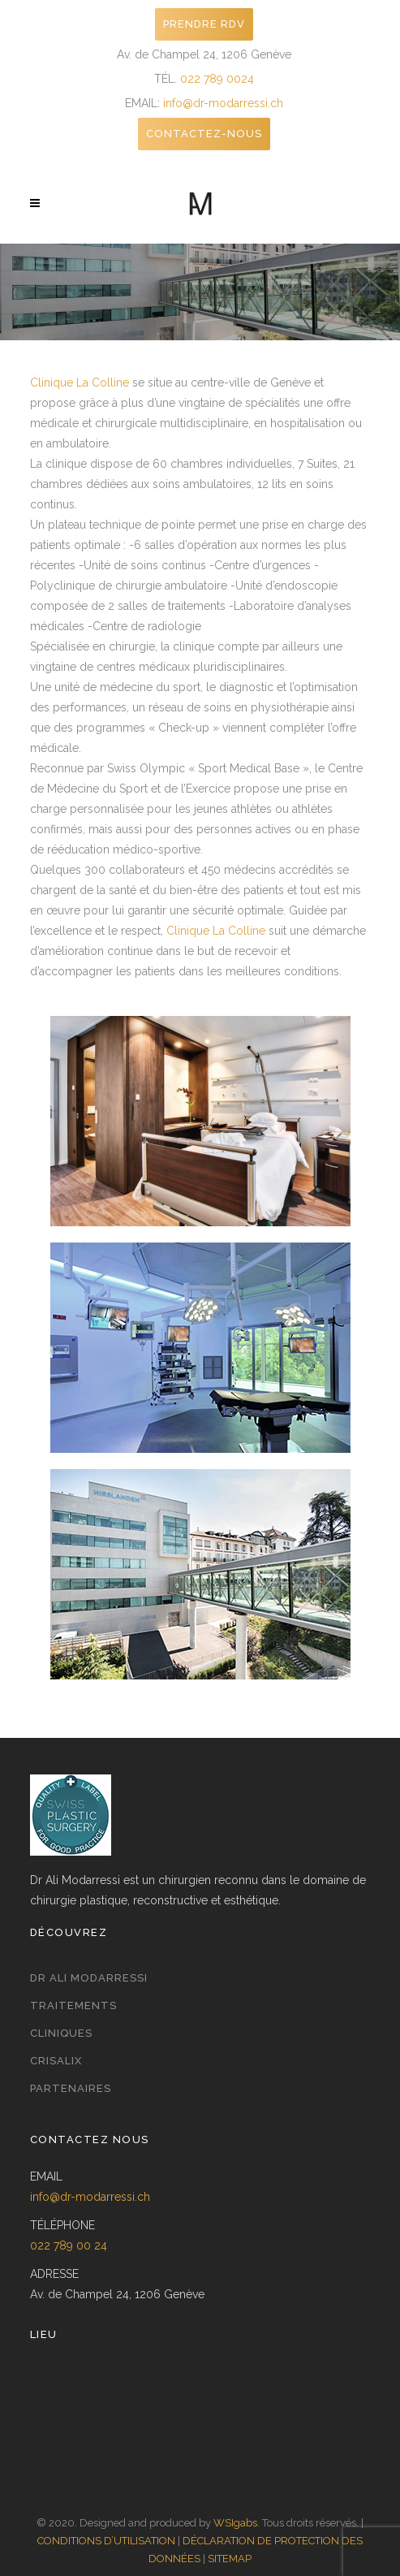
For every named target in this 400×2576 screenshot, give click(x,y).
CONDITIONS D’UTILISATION (106, 2541)
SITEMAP (230, 2558)
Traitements (73, 2005)
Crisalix (56, 2061)
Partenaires (70, 2088)
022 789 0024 (217, 78)
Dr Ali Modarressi (89, 1978)
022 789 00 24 (68, 2245)
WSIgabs (235, 2523)
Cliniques (61, 2033)
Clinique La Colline (79, 382)
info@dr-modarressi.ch (223, 103)
